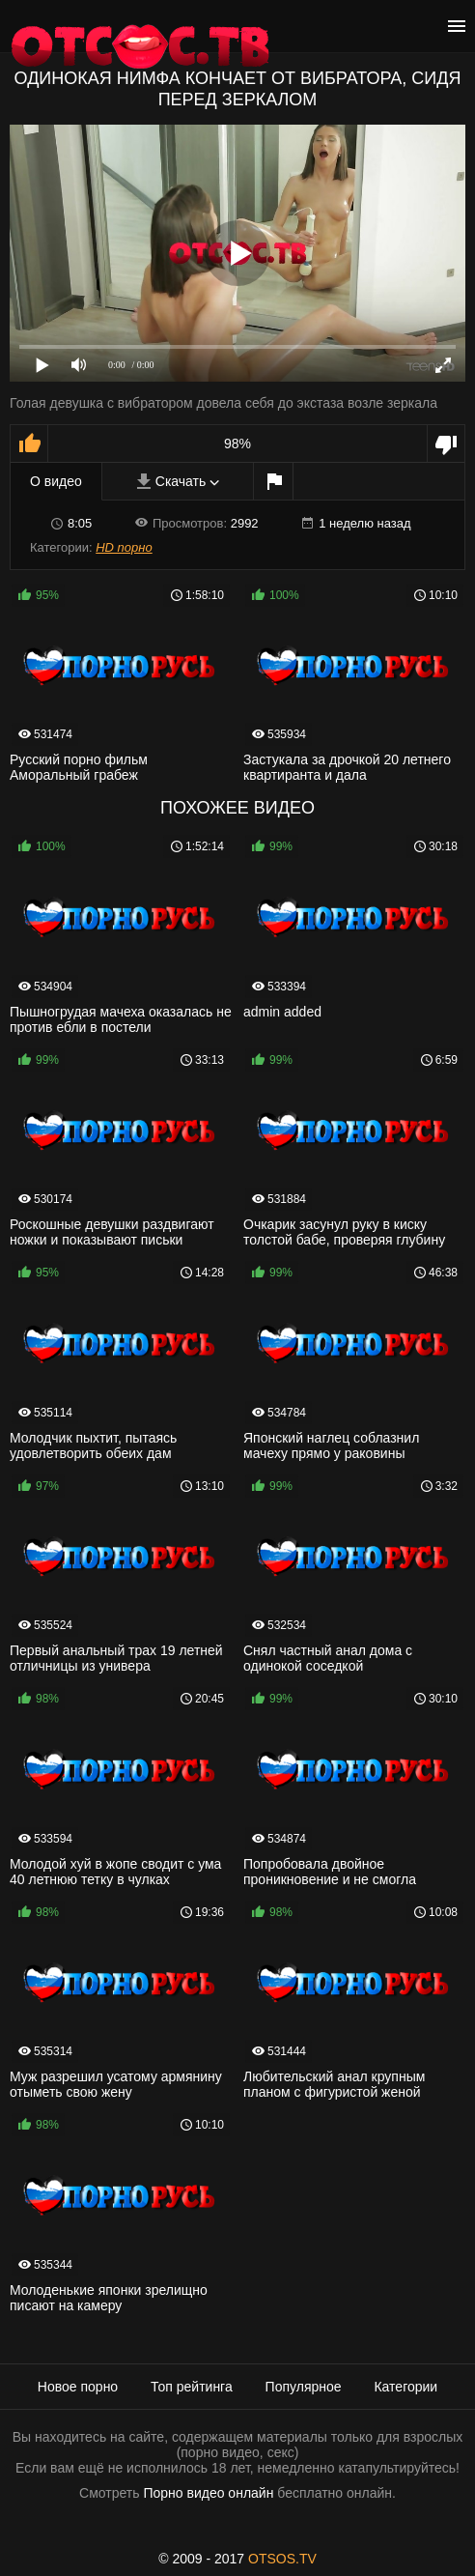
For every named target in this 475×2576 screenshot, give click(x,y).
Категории (405, 2386)
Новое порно (78, 2386)
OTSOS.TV (282, 2558)
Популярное (303, 2386)
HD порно (124, 547)
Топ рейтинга (192, 2386)
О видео (56, 481)
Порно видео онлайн (208, 2493)
